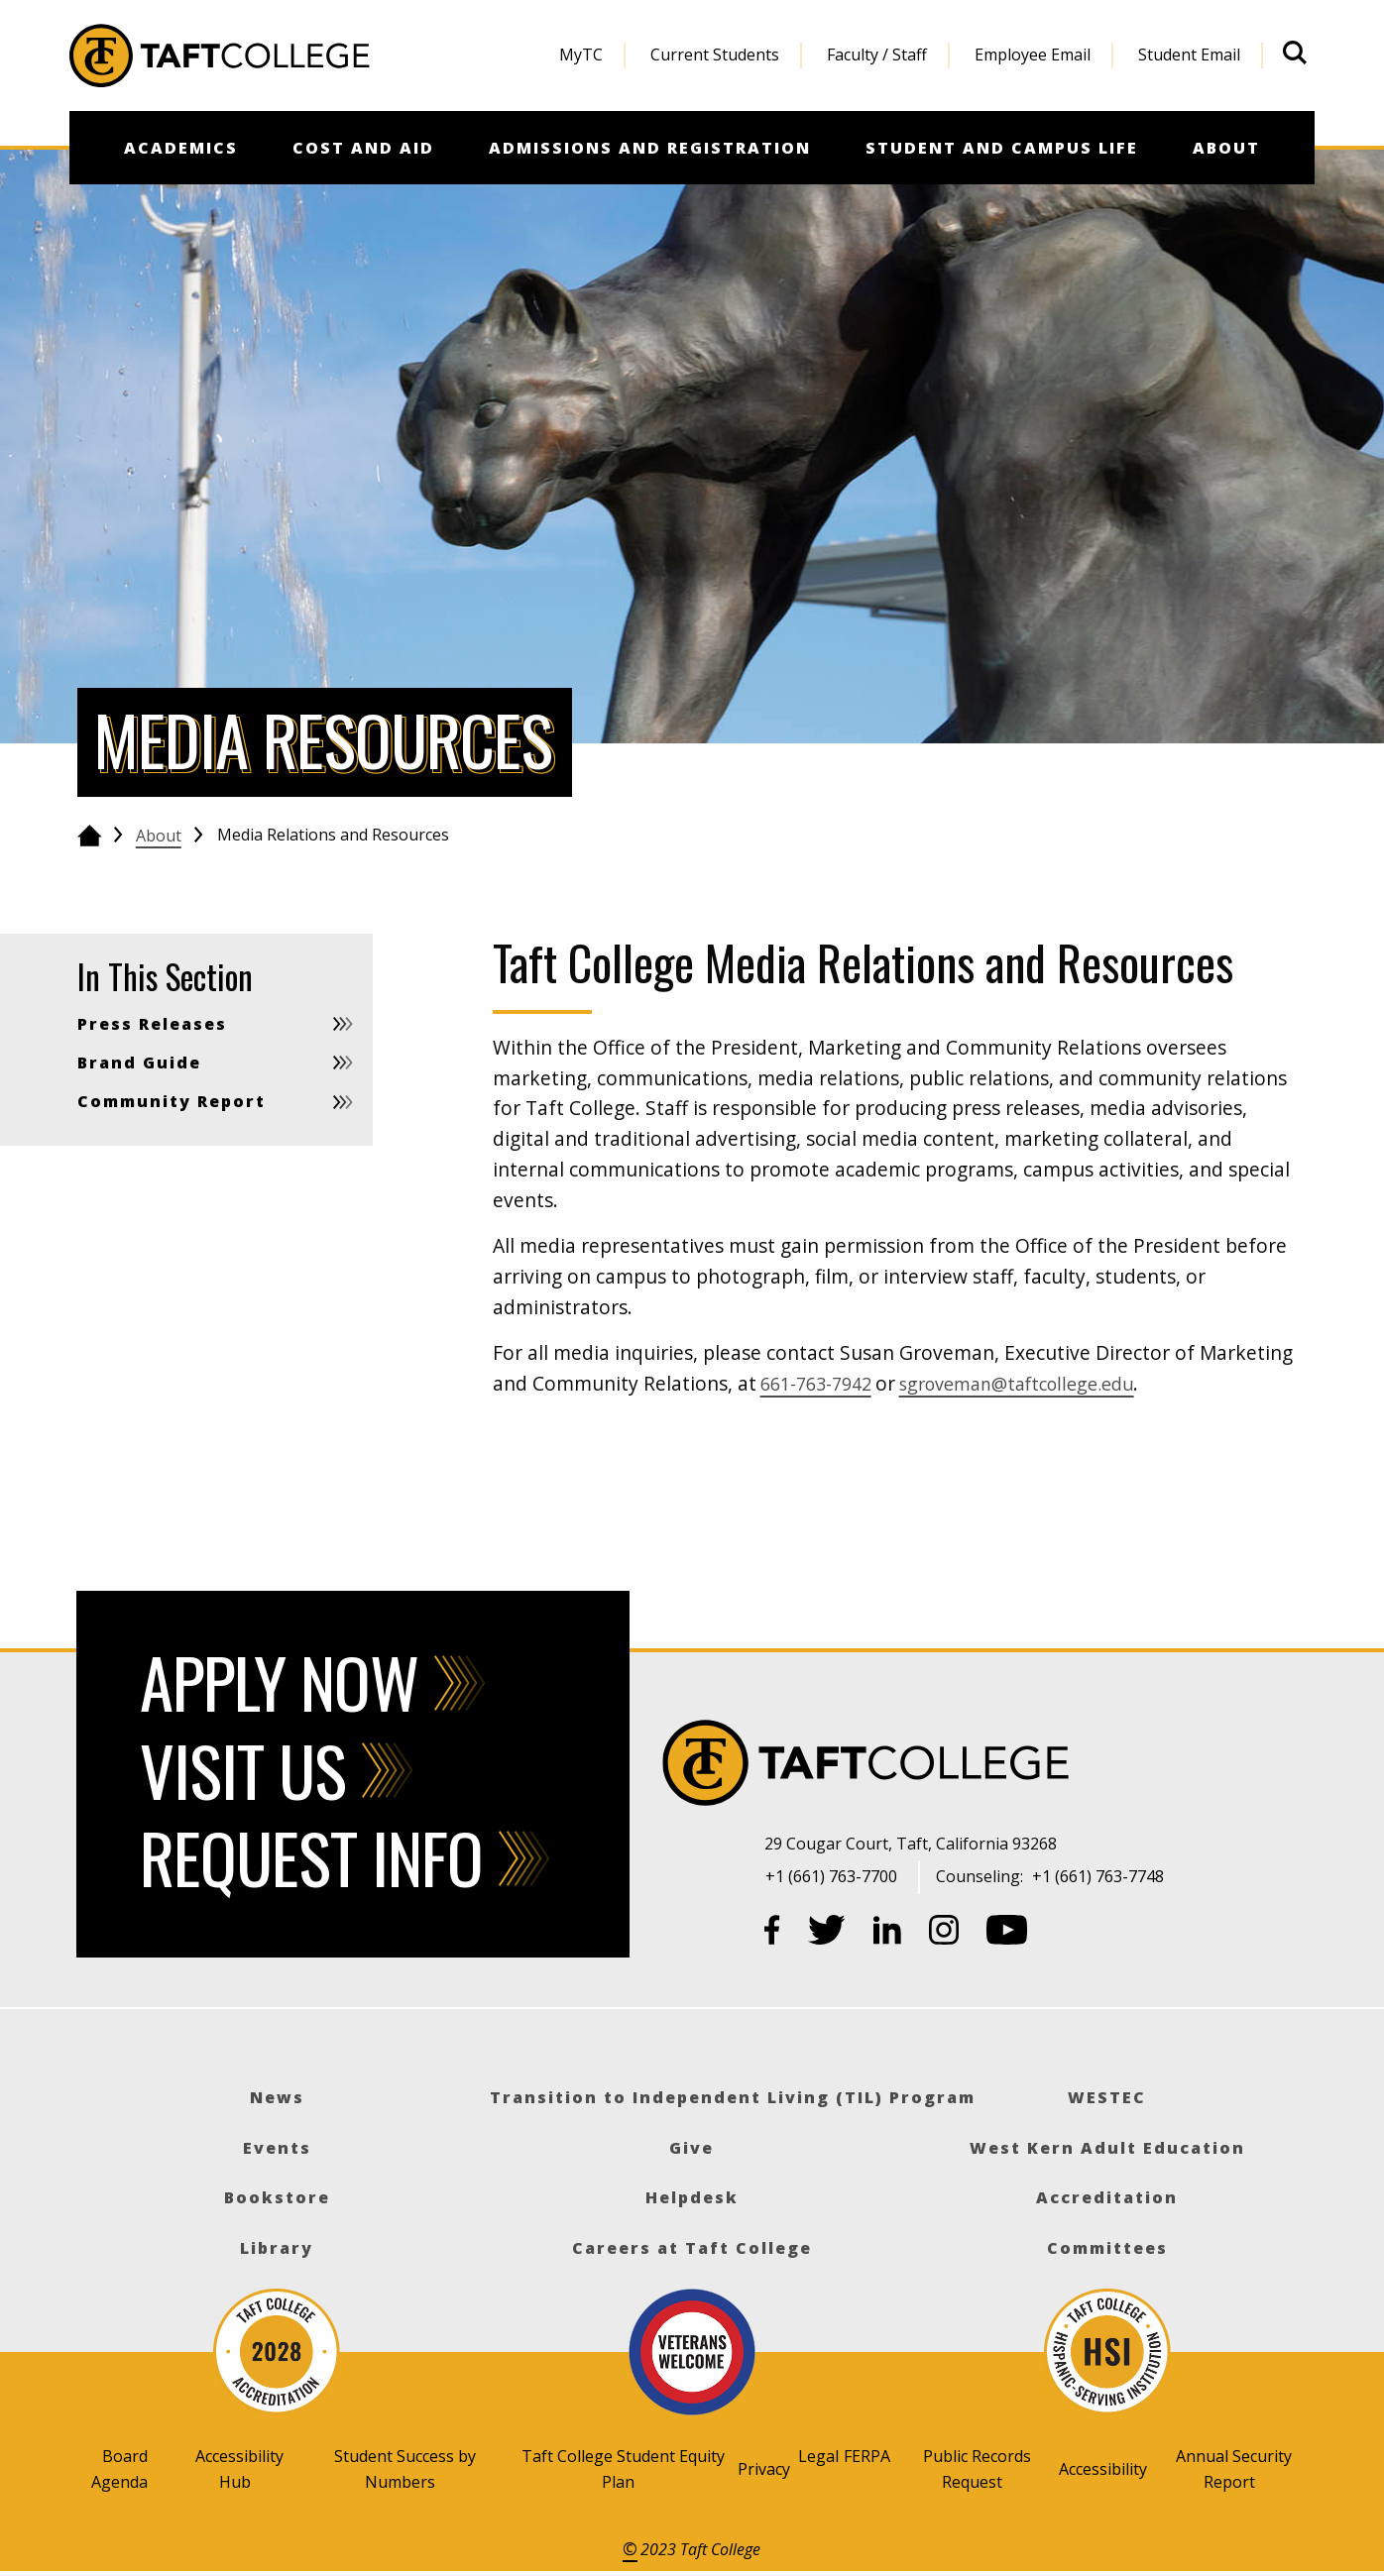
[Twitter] (827, 1934)
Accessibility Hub (239, 2469)
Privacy (764, 2469)
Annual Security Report (1234, 2469)
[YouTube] (1007, 1934)
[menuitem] (582, 55)
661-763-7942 (821, 1383)
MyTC (581, 54)
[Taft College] (1041, 1766)
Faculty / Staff (877, 54)
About (158, 835)
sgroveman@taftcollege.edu (1039, 1383)
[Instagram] (944, 1934)
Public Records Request (977, 2469)
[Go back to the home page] (89, 835)
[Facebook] (772, 1934)
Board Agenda (119, 2469)
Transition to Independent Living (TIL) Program (733, 2097)
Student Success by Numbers (405, 2469)
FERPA (867, 2456)
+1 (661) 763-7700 (831, 1876)
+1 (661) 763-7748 (1098, 1876)
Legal (818, 2456)
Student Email (1189, 54)
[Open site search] (1295, 52)
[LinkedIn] (887, 1934)
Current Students (714, 54)
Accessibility (1103, 2469)
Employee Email (1033, 54)
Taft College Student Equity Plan (623, 2469)
